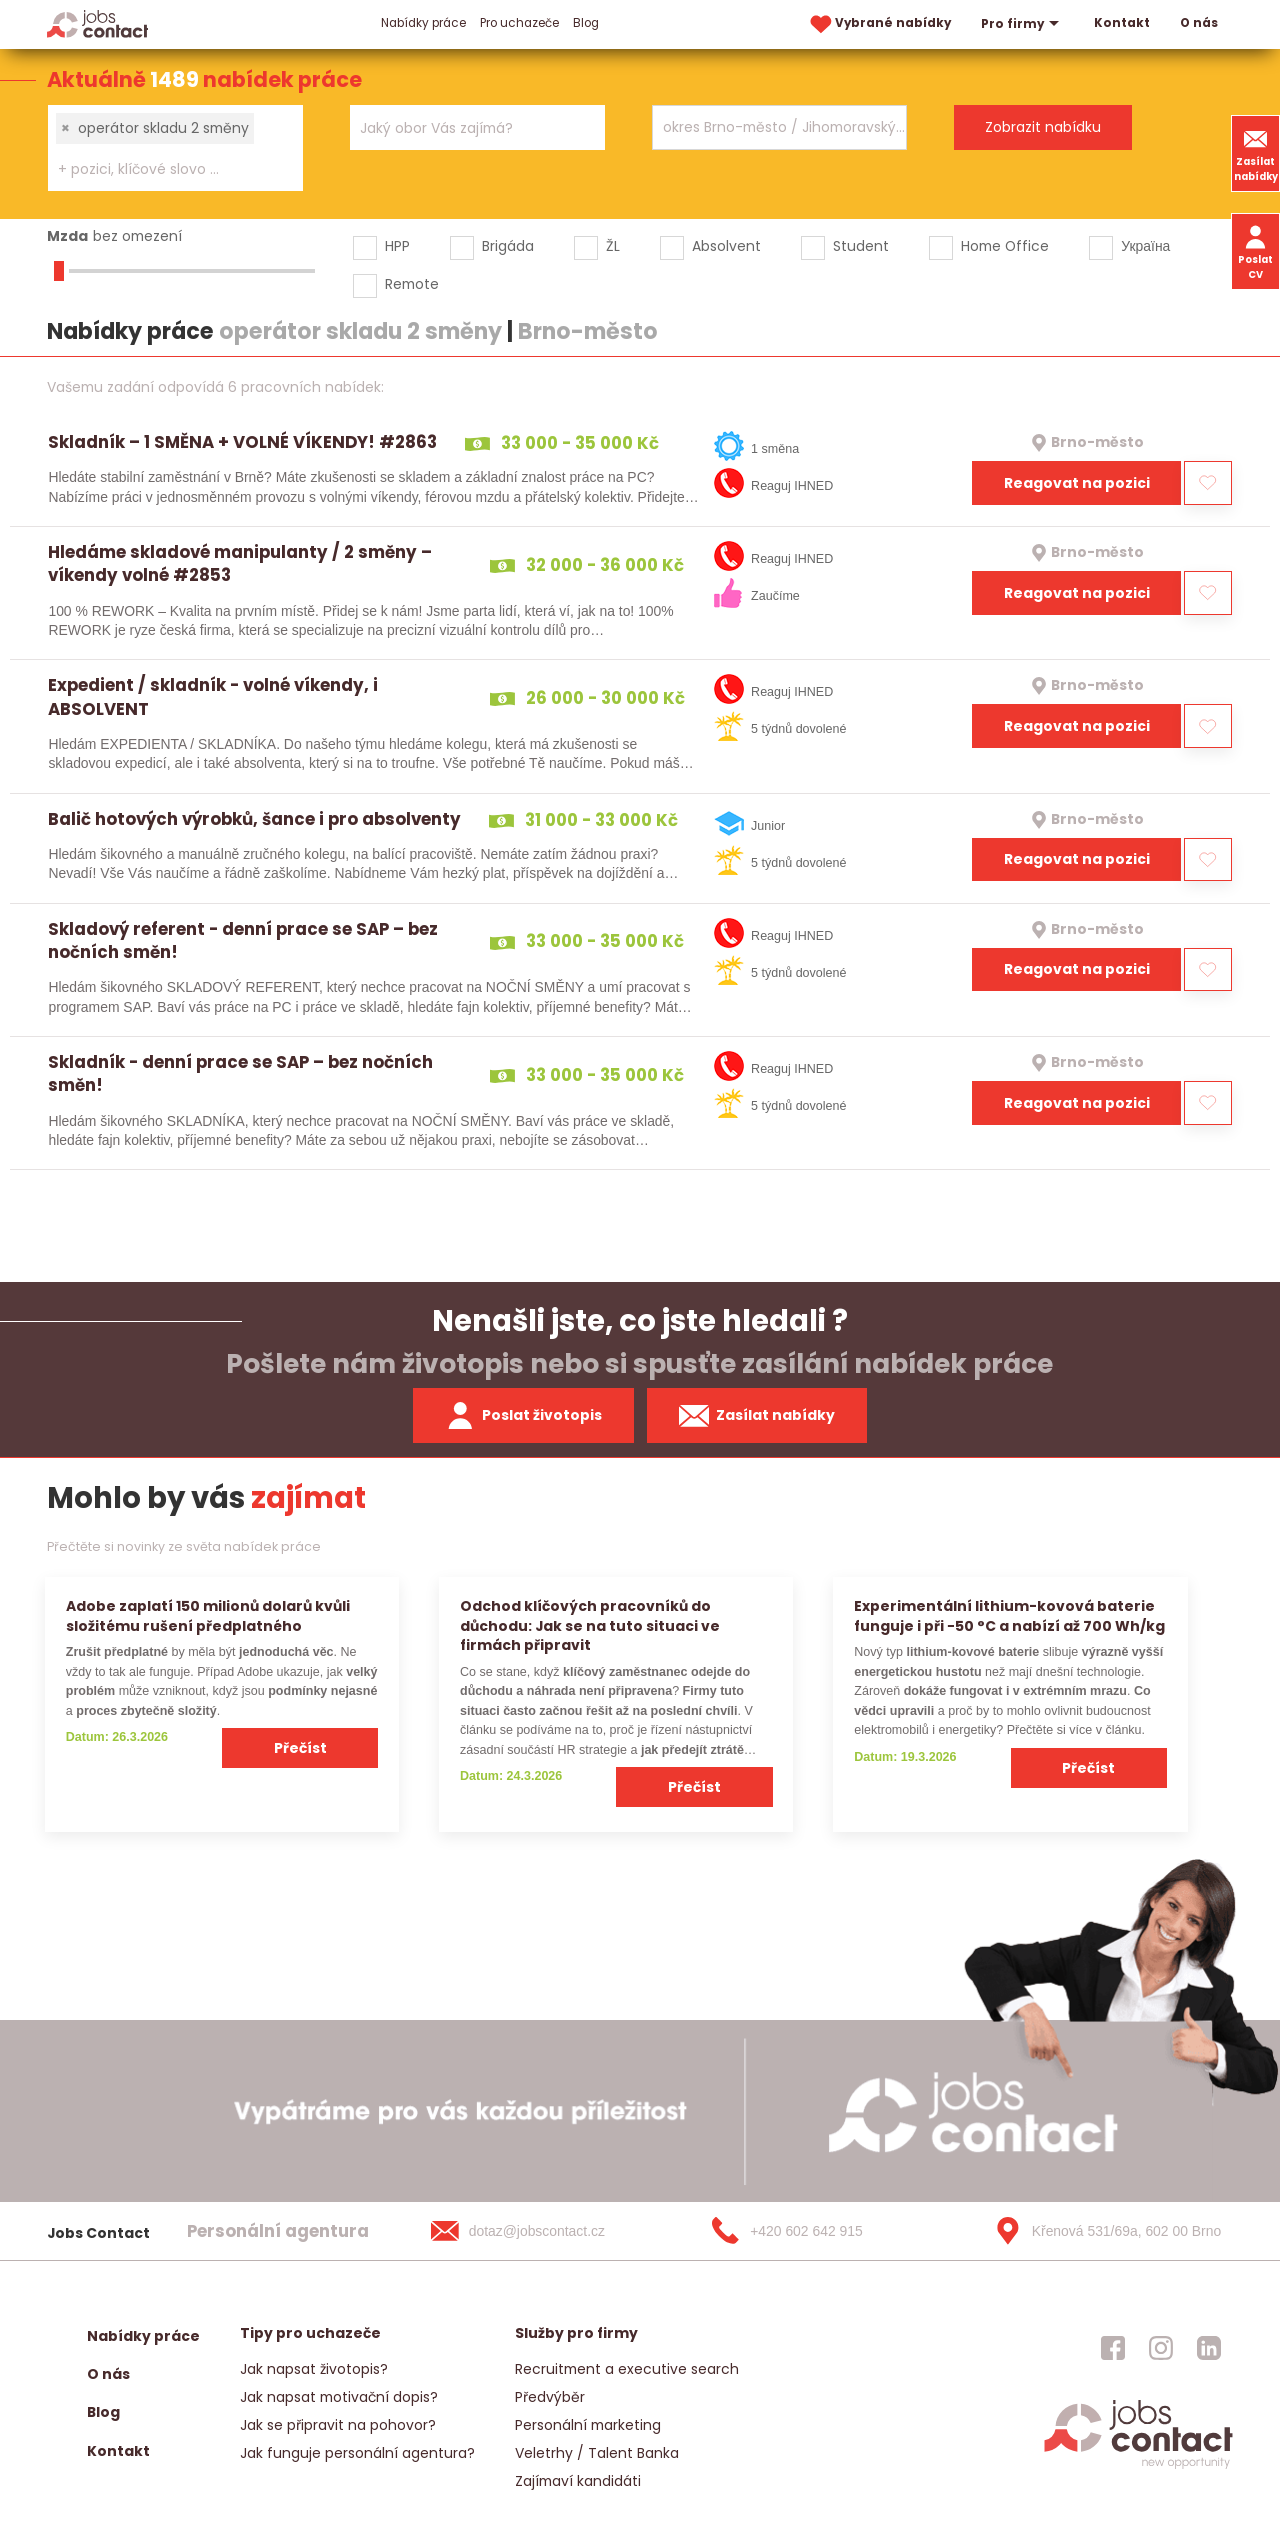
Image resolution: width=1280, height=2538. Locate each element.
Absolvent (726, 246)
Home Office (1005, 246)
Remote (412, 284)
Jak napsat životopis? (314, 2369)
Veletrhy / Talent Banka (597, 2453)
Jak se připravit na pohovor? (338, 2425)
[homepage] (1138, 2466)
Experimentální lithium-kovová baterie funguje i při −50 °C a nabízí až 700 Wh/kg (1009, 1615)
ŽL (613, 246)
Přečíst (300, 1748)
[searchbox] (163, 169)
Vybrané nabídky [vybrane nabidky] (879, 24)
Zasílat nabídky (1256, 153)
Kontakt (1122, 23)
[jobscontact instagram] (1161, 2348)
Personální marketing (588, 2425)
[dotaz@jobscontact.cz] (538, 2231)
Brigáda (508, 246)
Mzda (67, 236)
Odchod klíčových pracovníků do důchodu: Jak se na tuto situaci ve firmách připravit (590, 1625)
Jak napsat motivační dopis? (339, 2397)
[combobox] (175, 148)
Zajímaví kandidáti (578, 2481)
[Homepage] (97, 23)
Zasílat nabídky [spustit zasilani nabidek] (757, 1416)
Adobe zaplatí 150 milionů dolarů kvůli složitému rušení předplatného (208, 1615)
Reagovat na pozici (1077, 483)
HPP (397, 246)
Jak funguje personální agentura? (357, 2453)
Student (861, 246)
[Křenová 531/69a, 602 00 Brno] (1101, 2231)
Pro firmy (1022, 24)
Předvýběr (550, 2397)
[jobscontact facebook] (1113, 2348)
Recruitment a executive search (627, 2369)
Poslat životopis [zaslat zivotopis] (524, 1416)
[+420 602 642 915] (819, 2231)
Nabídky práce (423, 23)
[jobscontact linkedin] (1209, 2348)
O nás (1199, 23)
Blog (586, 23)
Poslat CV (1255, 251)
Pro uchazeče (519, 23)
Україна (1145, 246)
